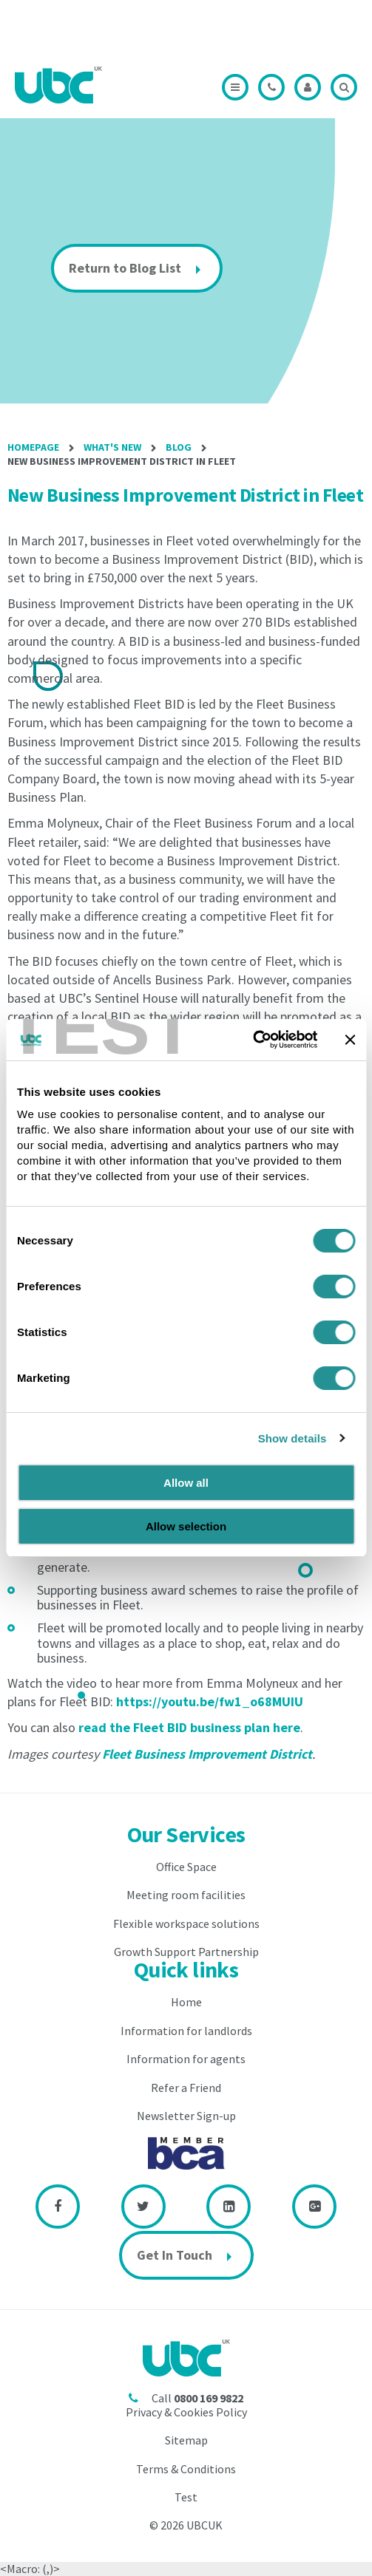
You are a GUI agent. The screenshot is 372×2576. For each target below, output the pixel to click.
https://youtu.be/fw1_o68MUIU (209, 1701)
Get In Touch (174, 2254)
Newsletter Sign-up (186, 2115)
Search (344, 87)
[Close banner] (350, 1040)
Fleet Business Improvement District (207, 1753)
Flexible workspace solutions (186, 1923)
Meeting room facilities (186, 1894)
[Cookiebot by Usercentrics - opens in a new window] (252, 1039)
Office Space (186, 1866)
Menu (235, 87)
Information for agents (186, 2058)
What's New (112, 447)
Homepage (33, 447)
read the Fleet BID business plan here (189, 1727)
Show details (292, 1438)
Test (186, 2497)
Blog (179, 447)
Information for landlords (186, 2030)
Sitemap (186, 2440)
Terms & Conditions (186, 2468)
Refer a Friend (186, 2087)
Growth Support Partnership (186, 1951)
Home (186, 2001)
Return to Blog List (125, 267)
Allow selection (186, 1526)
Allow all (186, 1482)
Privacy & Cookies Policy (186, 2412)
